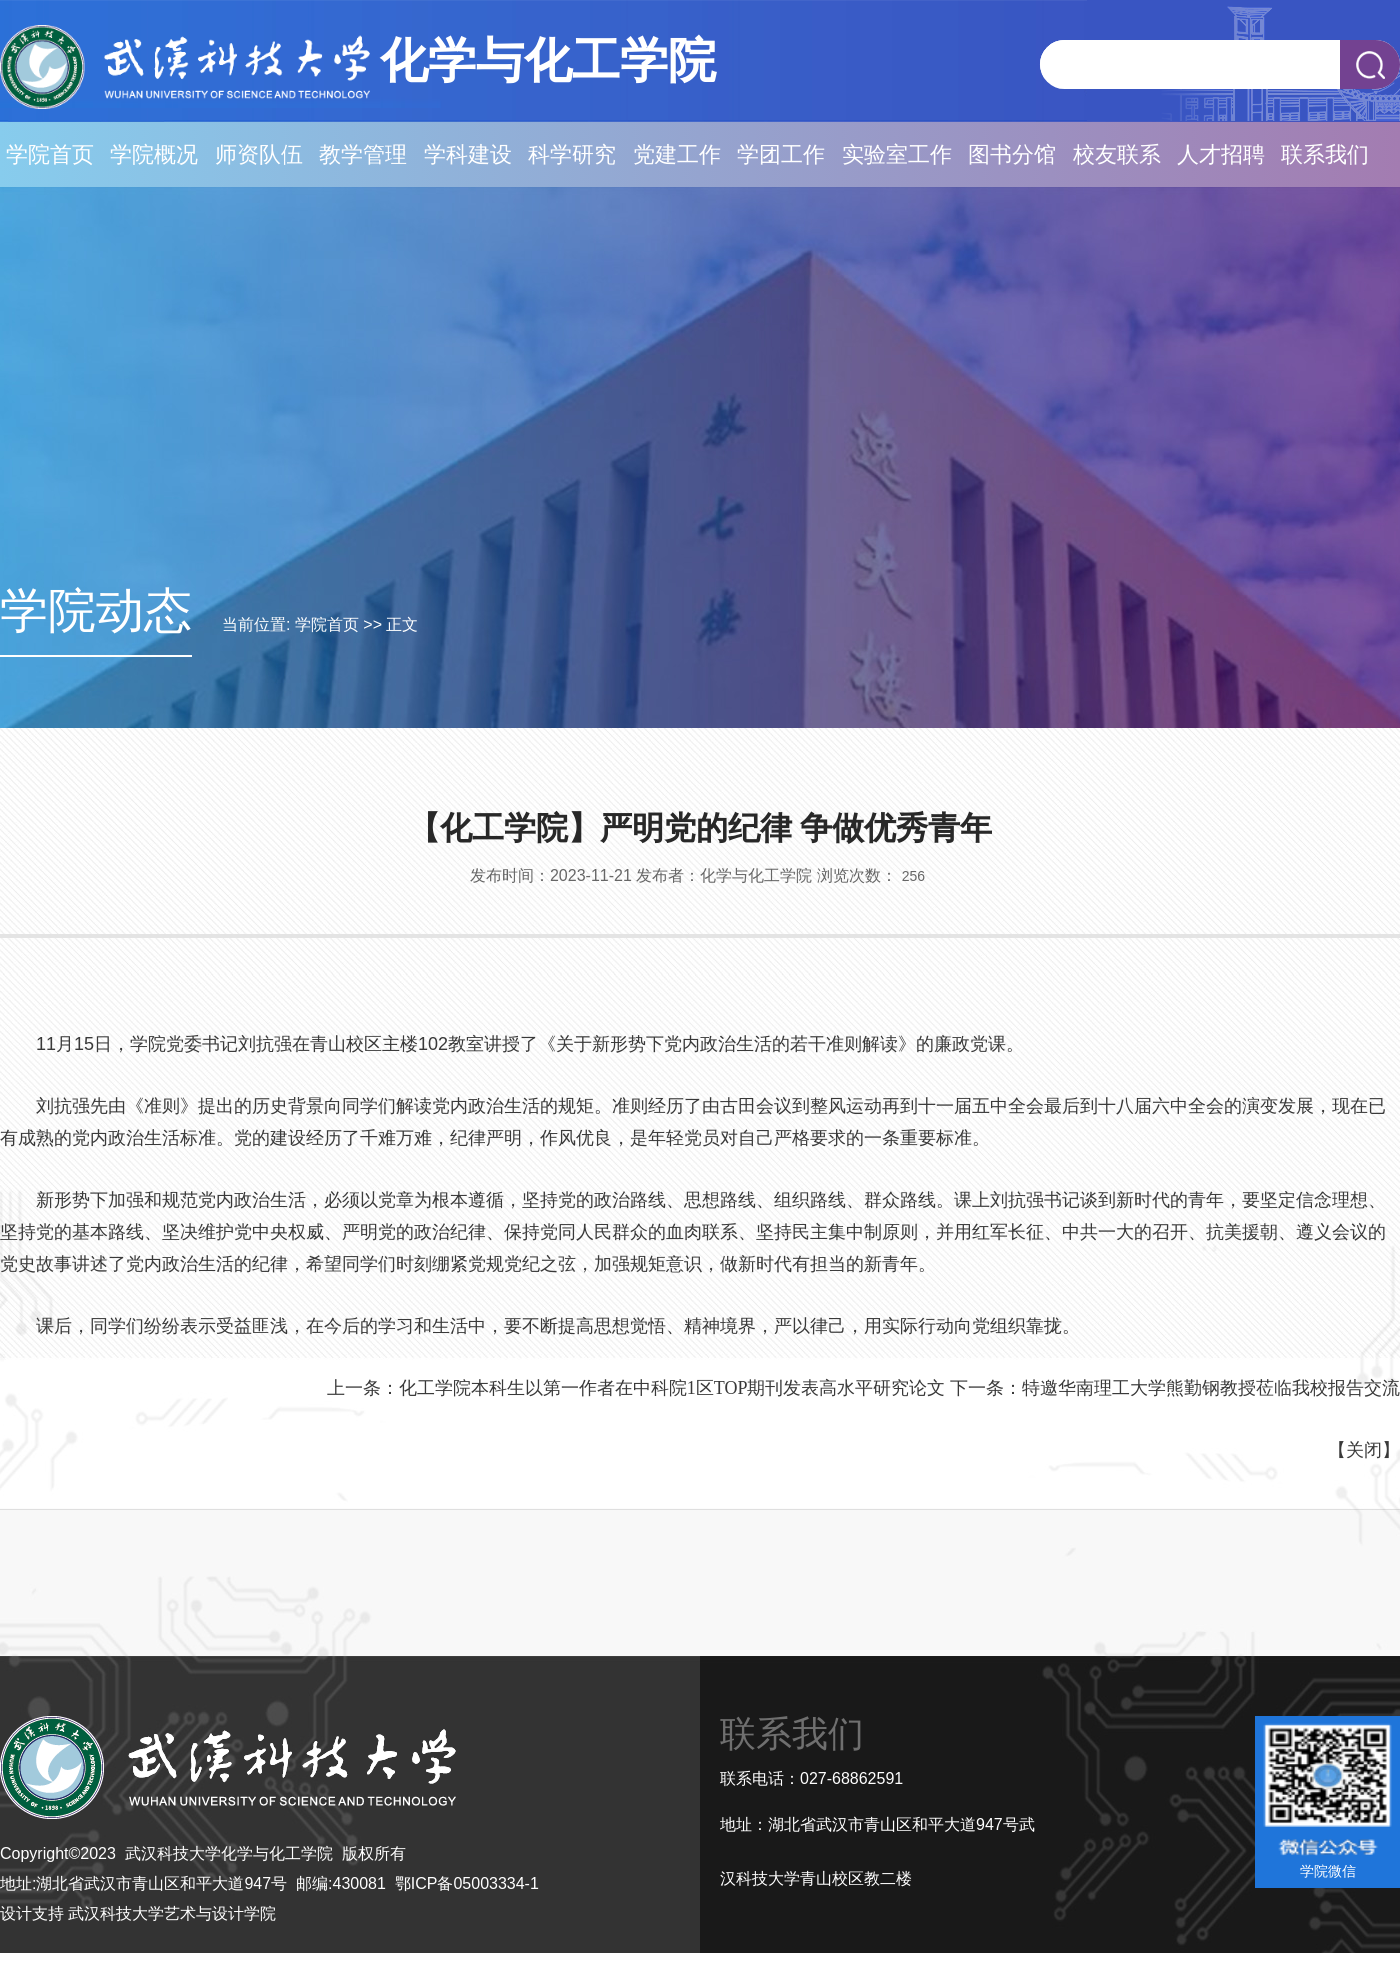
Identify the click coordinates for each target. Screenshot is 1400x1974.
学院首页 (50, 154)
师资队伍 (259, 154)
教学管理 (363, 154)
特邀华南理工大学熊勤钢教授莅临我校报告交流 (1211, 1388)
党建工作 (677, 154)
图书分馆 (1012, 154)
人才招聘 (1221, 154)
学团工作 (781, 154)
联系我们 (1325, 154)
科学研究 (572, 154)
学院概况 (154, 154)
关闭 (1364, 1450)
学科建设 (468, 154)
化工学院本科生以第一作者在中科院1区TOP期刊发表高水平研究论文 (672, 1388)
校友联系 (1117, 154)
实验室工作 (897, 154)
